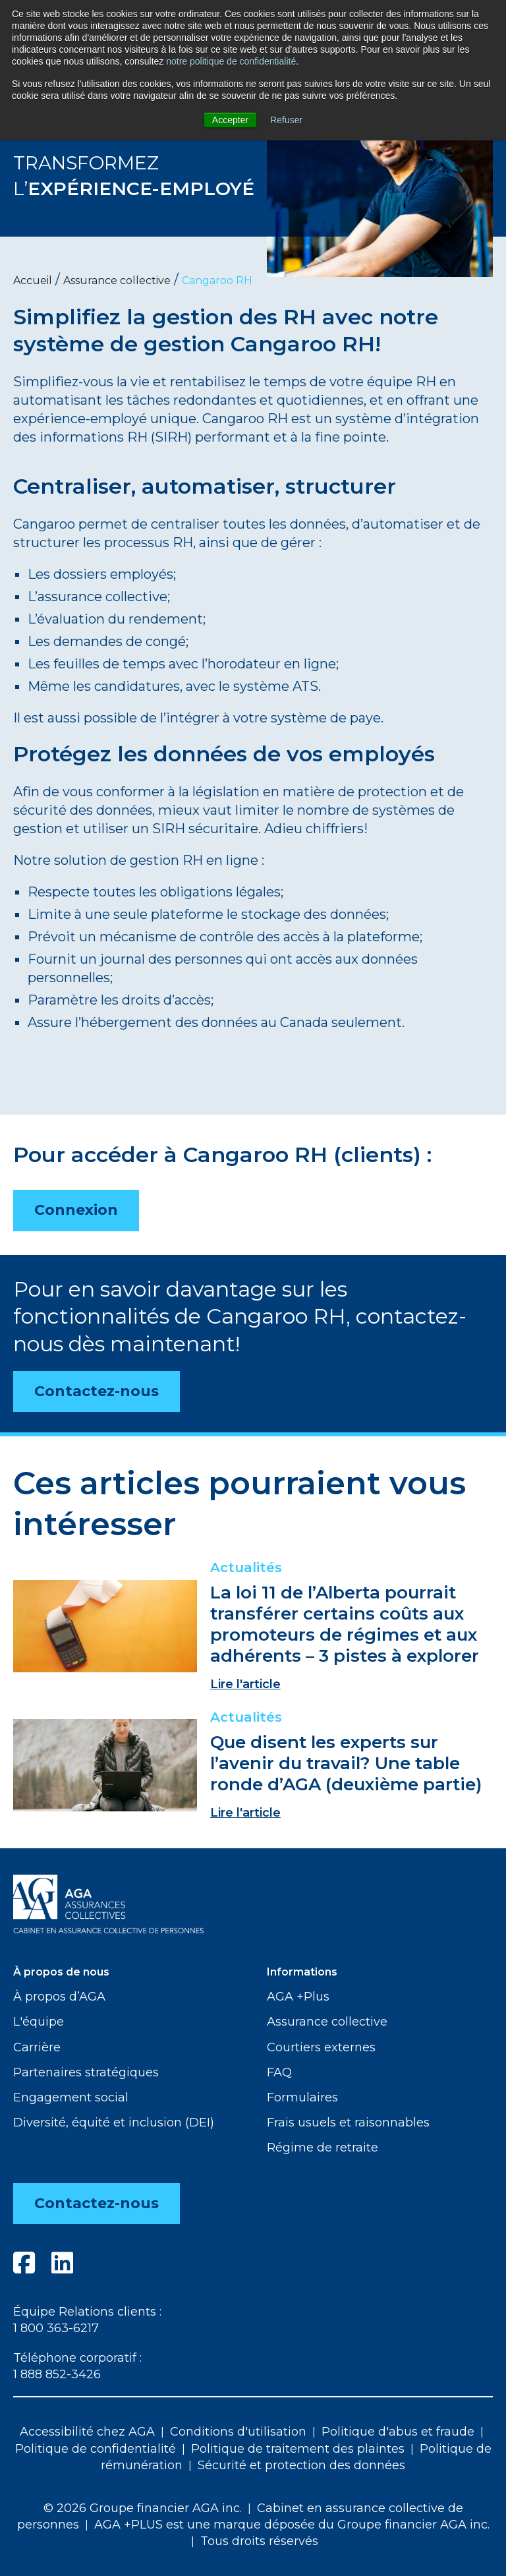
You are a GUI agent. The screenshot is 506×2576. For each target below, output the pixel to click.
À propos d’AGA (59, 1996)
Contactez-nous (96, 1391)
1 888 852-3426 (57, 2374)
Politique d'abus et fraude (398, 2431)
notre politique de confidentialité (231, 61)
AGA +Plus (298, 1996)
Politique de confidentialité (95, 2449)
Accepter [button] (230, 120)
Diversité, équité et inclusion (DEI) (113, 2122)
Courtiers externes (321, 2047)
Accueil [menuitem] (32, 280)
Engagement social (70, 2097)
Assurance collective (327, 2021)
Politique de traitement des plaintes (298, 2449)
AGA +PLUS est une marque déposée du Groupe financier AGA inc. (292, 2524)
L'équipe (38, 2021)
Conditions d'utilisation (238, 2431)
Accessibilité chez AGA (87, 2431)
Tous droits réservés (259, 2541)
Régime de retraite (322, 2147)
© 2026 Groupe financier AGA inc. (142, 2508)
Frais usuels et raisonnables (348, 2122)
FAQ (279, 2072)
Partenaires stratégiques (86, 2072)
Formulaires (302, 2097)
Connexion (76, 1210)
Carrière (37, 2047)
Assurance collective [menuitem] (117, 280)
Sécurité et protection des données (301, 2465)
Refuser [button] (286, 120)
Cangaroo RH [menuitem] (217, 280)
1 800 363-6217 (56, 2328)
